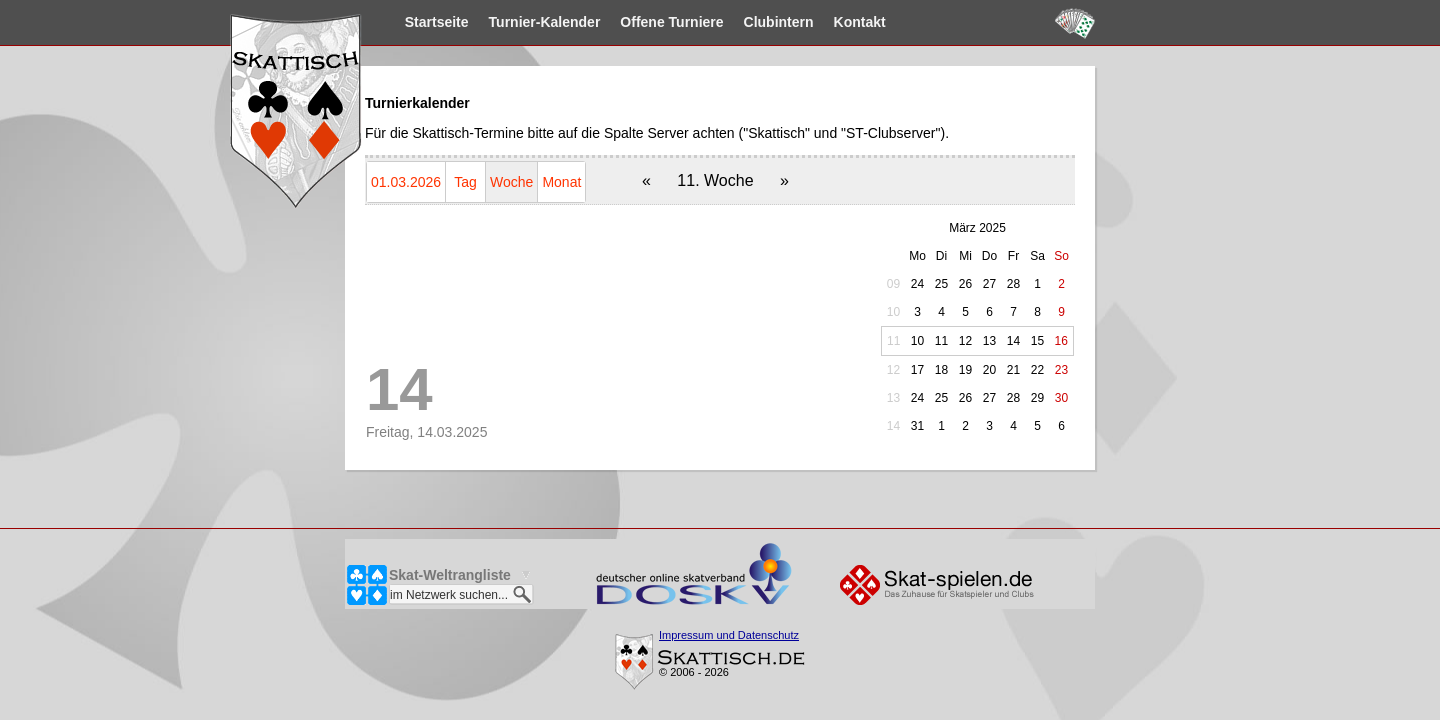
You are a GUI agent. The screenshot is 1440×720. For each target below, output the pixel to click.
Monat (561, 182)
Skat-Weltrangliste (450, 575)
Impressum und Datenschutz (729, 635)
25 (941, 284)
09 (893, 284)
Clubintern (818, 22)
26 (965, 284)
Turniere (711, 22)
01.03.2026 (406, 182)
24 (917, 284)
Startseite (477, 22)
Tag (465, 182)
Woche (511, 182)
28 (1013, 284)
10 (893, 312)
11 (893, 341)
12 (893, 370)
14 (893, 426)
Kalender (584, 22)
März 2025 (977, 228)
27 (989, 284)
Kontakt (899, 22)
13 (893, 398)
